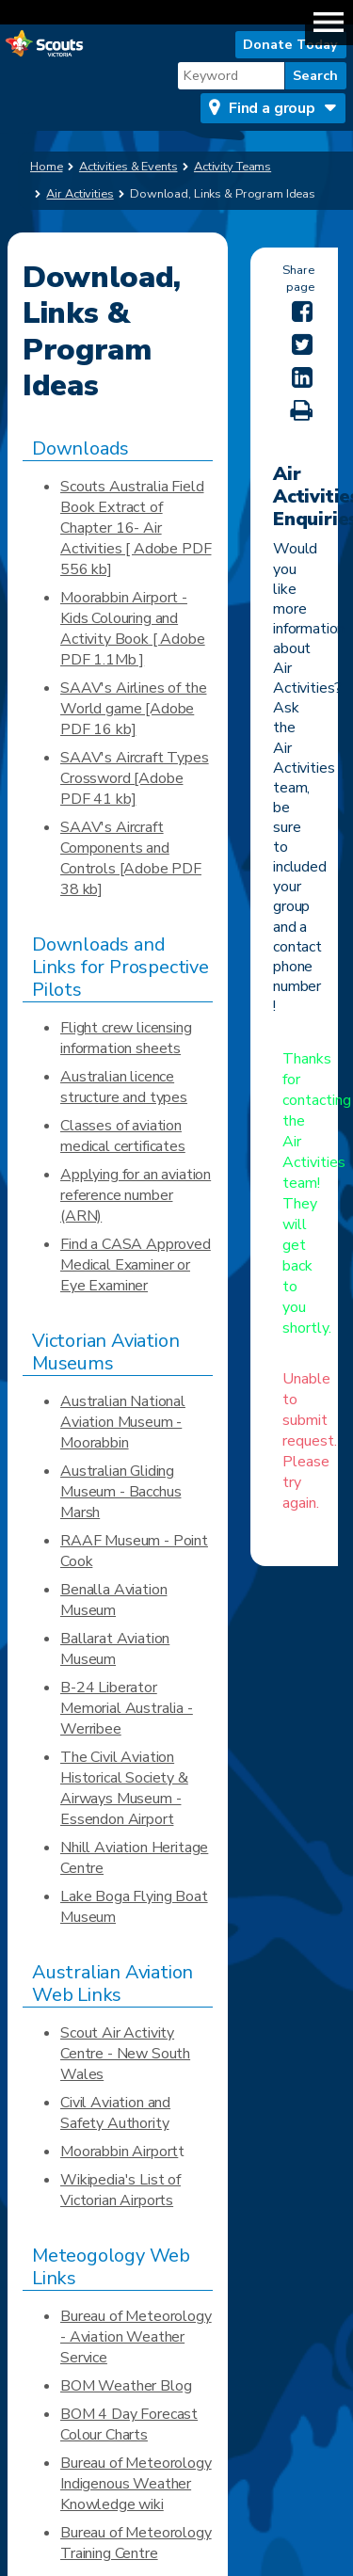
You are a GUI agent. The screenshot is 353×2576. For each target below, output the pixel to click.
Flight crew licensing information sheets (126, 1038)
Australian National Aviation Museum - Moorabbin (122, 1422)
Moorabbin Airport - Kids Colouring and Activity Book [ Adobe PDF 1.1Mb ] (132, 628)
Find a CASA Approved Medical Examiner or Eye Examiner (135, 1265)
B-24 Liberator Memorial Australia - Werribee (126, 1708)
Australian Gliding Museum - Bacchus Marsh (120, 1492)
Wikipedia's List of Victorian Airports (120, 2190)
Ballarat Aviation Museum (114, 1649)
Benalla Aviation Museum (113, 1600)
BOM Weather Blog (125, 2386)
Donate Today (290, 44)
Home (46, 166)
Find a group (272, 108)
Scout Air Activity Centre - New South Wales (125, 2054)
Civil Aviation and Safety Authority (115, 2113)
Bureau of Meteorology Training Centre (136, 2543)
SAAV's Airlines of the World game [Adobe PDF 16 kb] (133, 709)
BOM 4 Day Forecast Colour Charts (129, 2424)
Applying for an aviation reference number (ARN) (135, 1195)
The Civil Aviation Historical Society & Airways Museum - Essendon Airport (124, 1788)
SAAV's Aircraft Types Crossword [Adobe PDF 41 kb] (134, 778)
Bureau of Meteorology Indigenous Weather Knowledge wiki (136, 2484)
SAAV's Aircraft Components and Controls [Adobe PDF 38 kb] (130, 858)
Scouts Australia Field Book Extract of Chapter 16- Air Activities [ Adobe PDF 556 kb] (135, 528)
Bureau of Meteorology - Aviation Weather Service (136, 2337)
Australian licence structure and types (123, 1087)
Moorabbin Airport (119, 2151)
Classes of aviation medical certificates (122, 1136)
